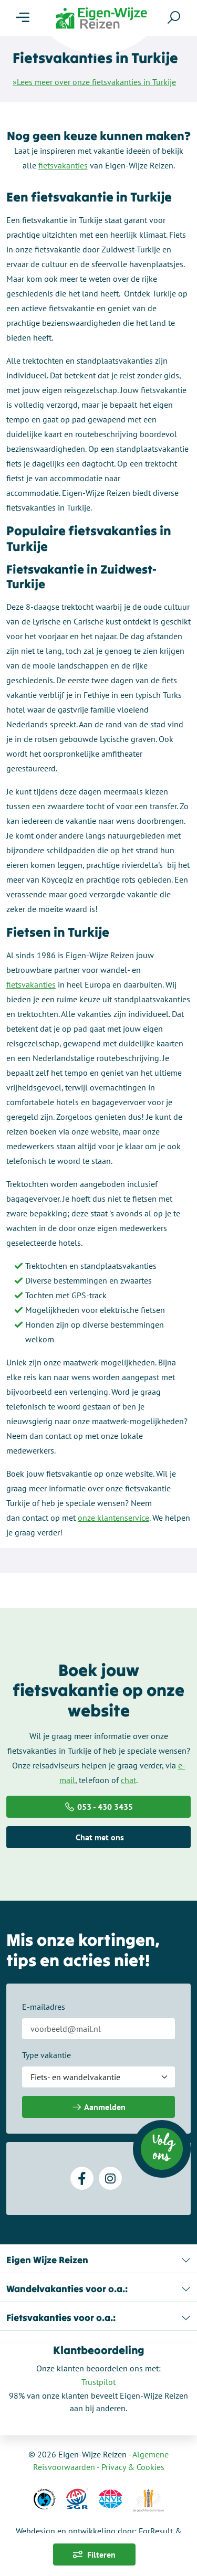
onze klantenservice (113, 1517)
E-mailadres (43, 2006)
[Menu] (22, 17)
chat (128, 1780)
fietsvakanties (63, 165)
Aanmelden (98, 2107)
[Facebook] (82, 2178)
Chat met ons (99, 1837)
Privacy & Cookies (132, 2467)
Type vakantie (46, 2055)
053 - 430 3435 (98, 1806)
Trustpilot (98, 2382)
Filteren (94, 2554)
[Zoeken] (174, 17)
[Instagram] (110, 2178)
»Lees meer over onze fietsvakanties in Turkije (94, 82)
